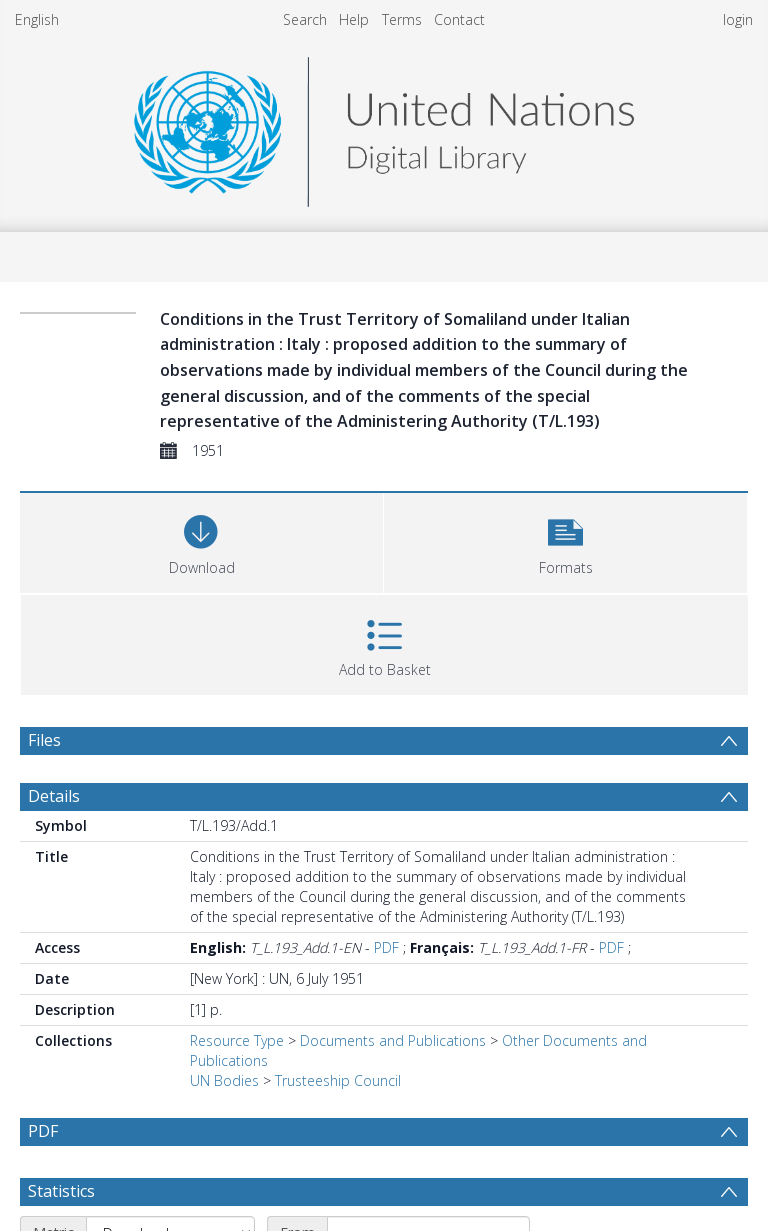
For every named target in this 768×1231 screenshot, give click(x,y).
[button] (565, 540)
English (37, 19)
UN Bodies (224, 1080)
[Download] (201, 540)
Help (354, 19)
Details (54, 796)
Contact (459, 19)
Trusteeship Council (338, 1080)
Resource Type (237, 1040)
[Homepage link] (384, 126)
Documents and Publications (393, 1040)
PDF (386, 947)
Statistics (61, 1191)
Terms (402, 19)
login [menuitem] (738, 19)
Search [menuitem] (305, 19)
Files (44, 740)
